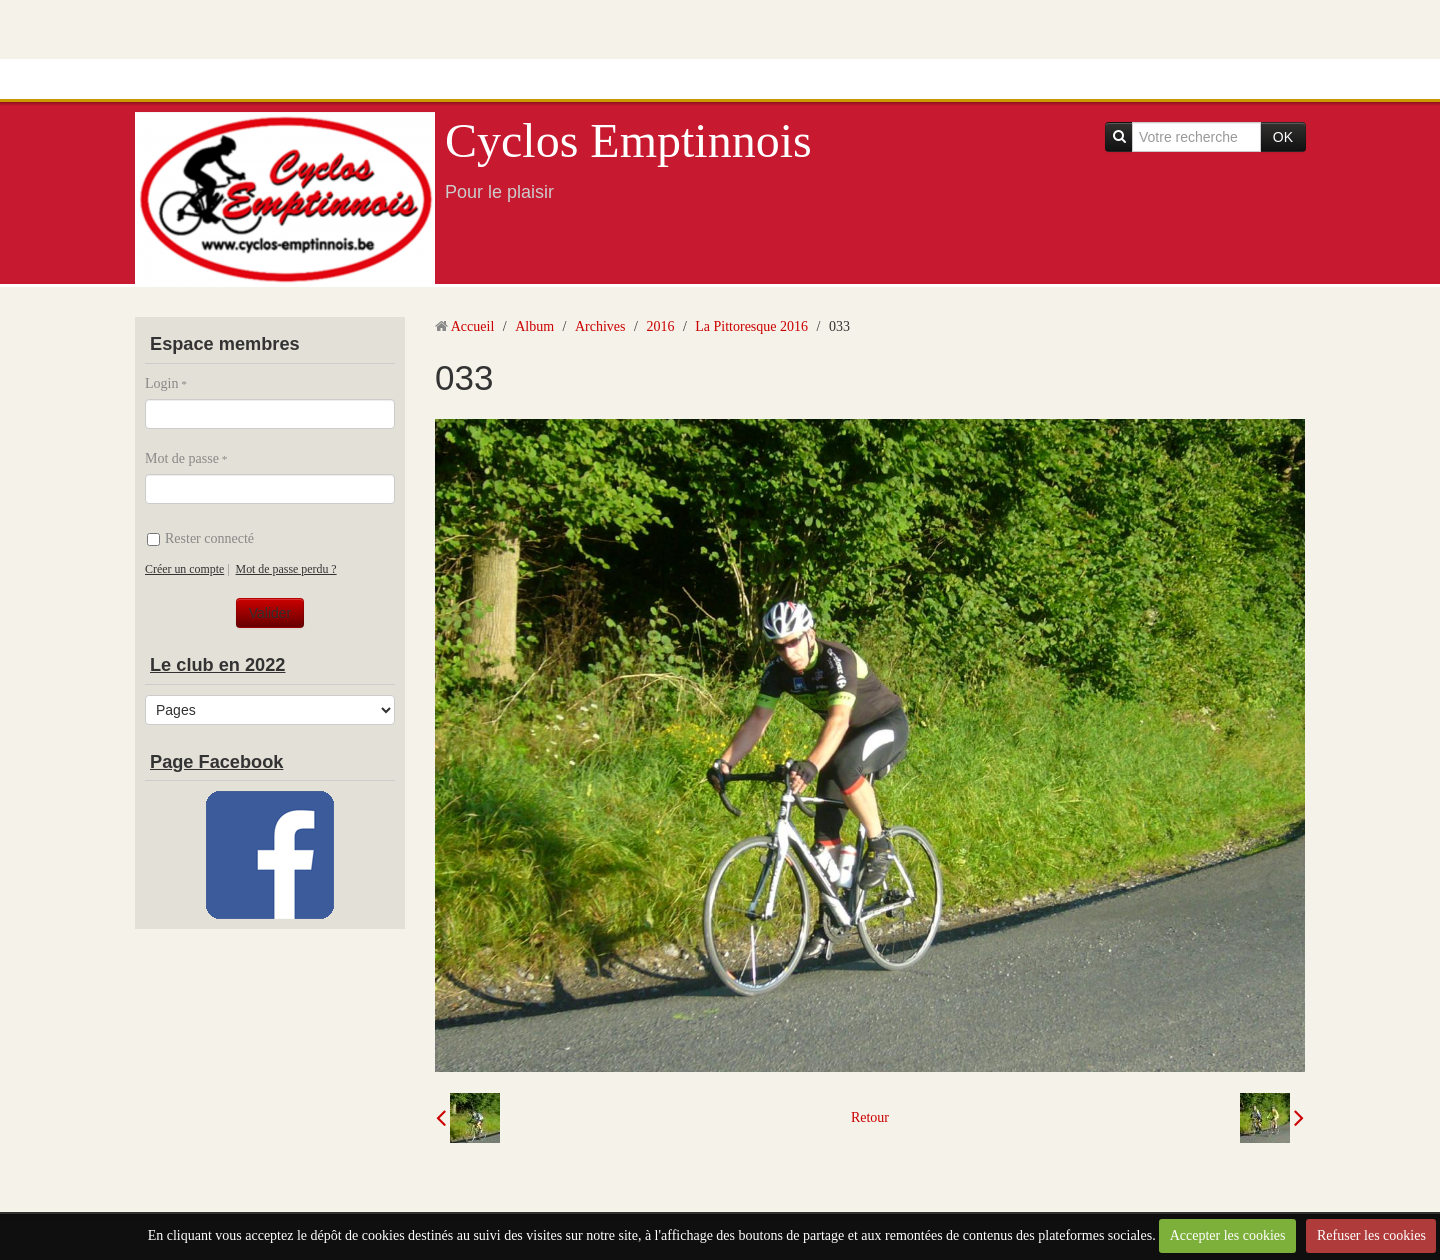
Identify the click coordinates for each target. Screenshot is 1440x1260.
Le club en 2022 (217, 665)
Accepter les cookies (1228, 1235)
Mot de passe (182, 458)
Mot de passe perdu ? (286, 569)
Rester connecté (200, 538)
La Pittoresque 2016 (751, 326)
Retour (870, 1117)
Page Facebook (216, 762)
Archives (600, 326)
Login (161, 383)
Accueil (473, 326)
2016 (660, 326)
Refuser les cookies (1371, 1235)
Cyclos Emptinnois (628, 140)
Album (534, 326)
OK (1283, 137)
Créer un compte (184, 569)
